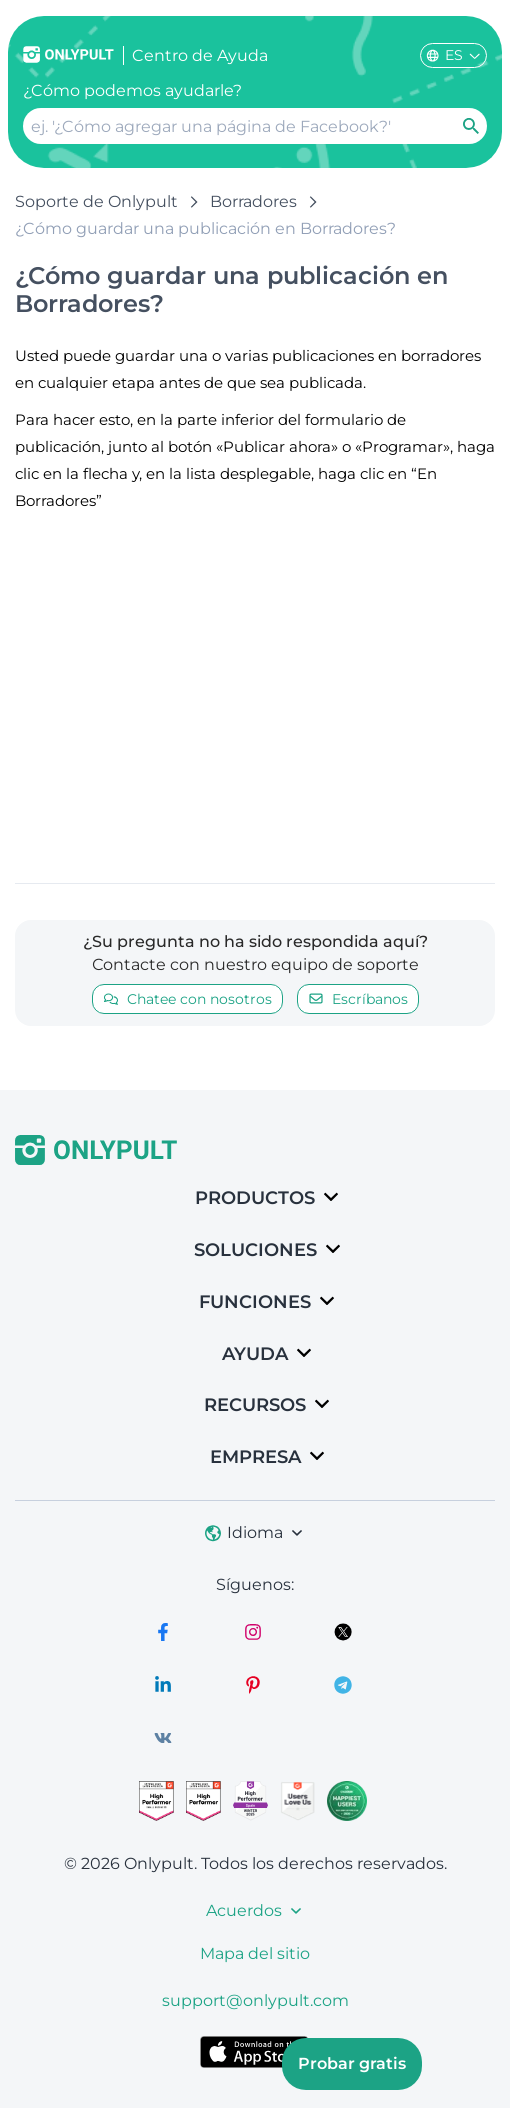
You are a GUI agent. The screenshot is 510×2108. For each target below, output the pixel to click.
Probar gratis (352, 2063)
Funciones (255, 1302)
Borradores (253, 201)
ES (453, 55)
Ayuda (255, 1354)
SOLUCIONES (255, 1250)
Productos (255, 1198)
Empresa (255, 1457)
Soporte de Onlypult (96, 201)
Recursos (255, 1405)
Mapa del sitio (255, 1953)
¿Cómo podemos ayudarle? (132, 90)
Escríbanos (358, 999)
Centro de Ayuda (200, 55)
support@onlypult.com (255, 2000)
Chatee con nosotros (187, 999)
